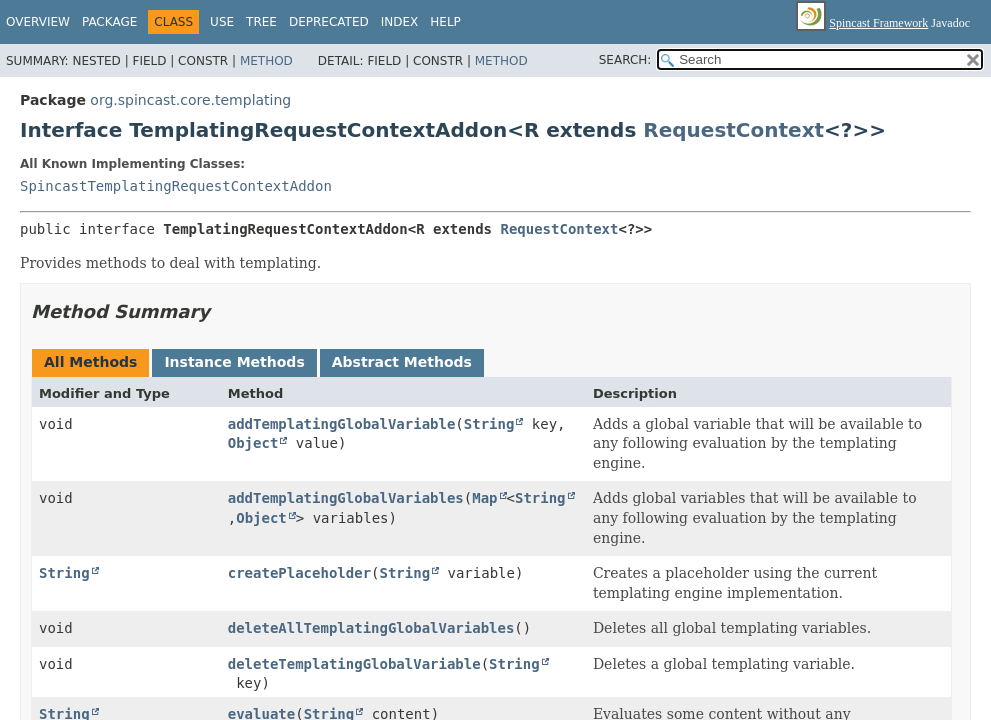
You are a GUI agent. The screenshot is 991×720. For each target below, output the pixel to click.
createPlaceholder (299, 573)
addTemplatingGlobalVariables (346, 498)
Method (266, 61)
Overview (38, 22)
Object (253, 443)
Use (222, 22)
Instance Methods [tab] (234, 362)
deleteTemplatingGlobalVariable (354, 664)
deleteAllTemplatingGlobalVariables (371, 628)
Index (400, 22)
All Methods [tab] (90, 362)
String (489, 424)
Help (445, 22)
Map (484, 498)
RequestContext (733, 130)
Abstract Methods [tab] (402, 362)
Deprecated (329, 22)
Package (109, 22)
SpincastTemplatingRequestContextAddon (176, 186)
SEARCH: (625, 60)
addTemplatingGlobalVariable (342, 424)
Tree (261, 22)
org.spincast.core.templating (190, 100)
